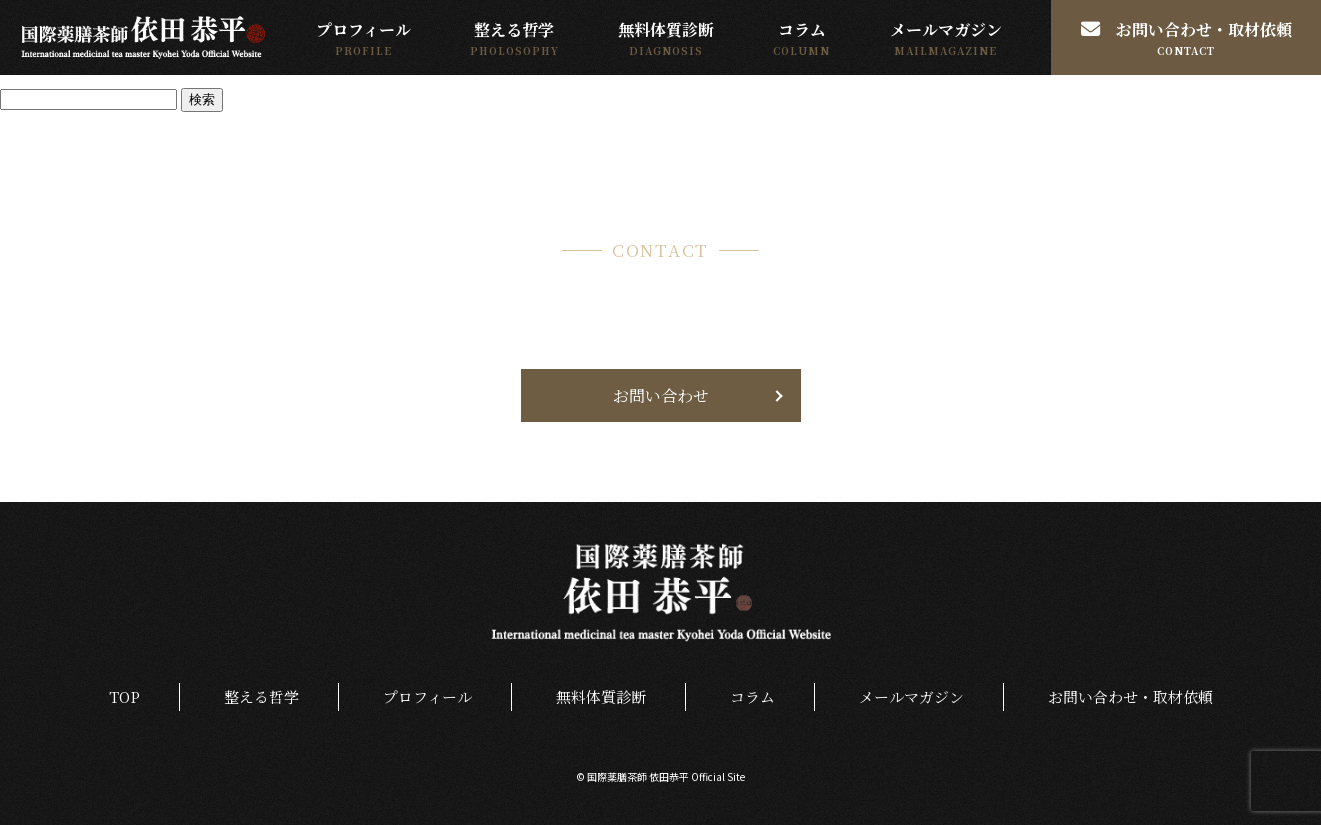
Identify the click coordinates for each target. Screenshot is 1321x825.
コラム (801, 29)
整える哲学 (512, 29)
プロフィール (359, 29)
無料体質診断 (664, 29)
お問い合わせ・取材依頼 (1186, 29)
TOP (121, 697)
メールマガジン (945, 29)
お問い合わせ (661, 395)
